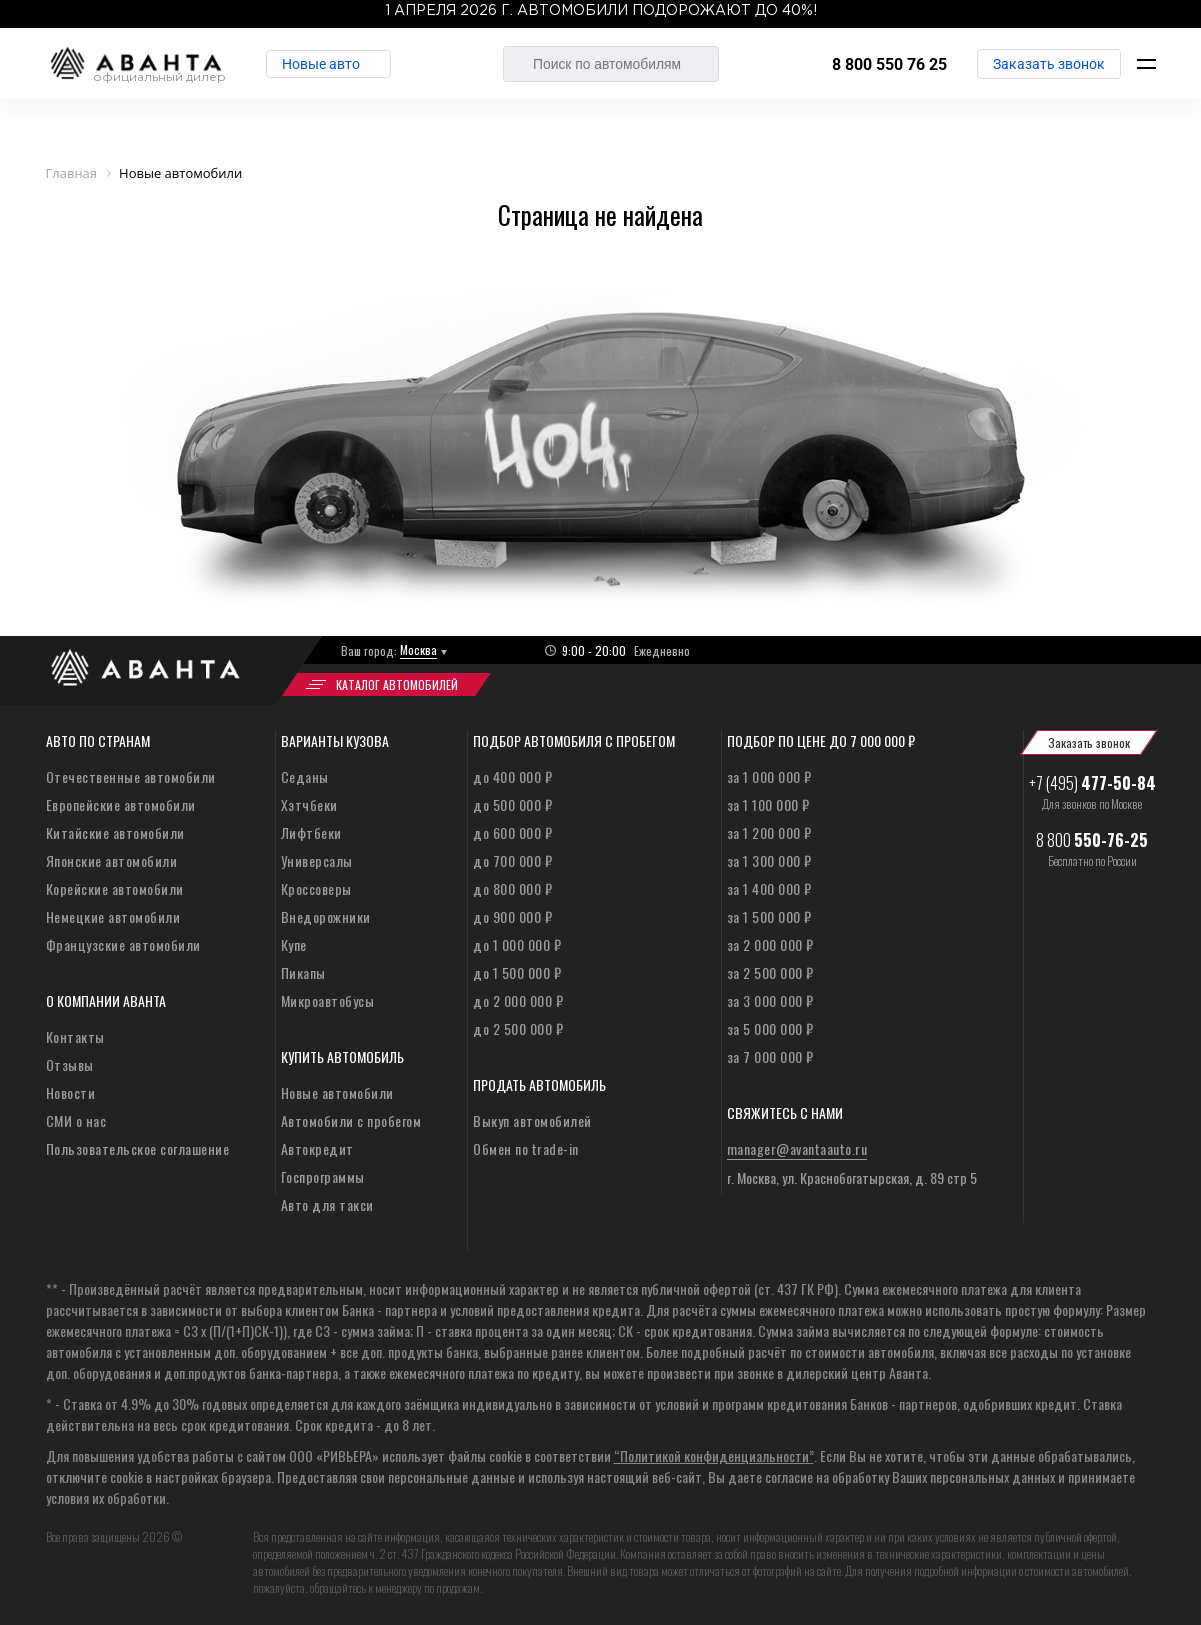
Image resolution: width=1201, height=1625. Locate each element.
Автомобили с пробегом (351, 1120)
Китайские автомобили (115, 832)
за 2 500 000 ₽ (770, 972)
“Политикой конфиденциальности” (714, 1455)
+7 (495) (1092, 783)
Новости (71, 1092)
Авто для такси (327, 1204)
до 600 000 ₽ (512, 832)
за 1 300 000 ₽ (769, 860)
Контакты (75, 1036)
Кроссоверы (316, 888)
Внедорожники (326, 916)
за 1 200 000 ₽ (769, 832)
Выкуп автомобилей (532, 1120)
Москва (418, 649)
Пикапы (303, 972)
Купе (294, 944)
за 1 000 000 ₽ (769, 776)
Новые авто (321, 64)
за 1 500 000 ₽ (769, 916)
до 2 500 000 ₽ (518, 1028)
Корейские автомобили (115, 888)
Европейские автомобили (121, 804)
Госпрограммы (323, 1176)
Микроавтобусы (328, 1000)
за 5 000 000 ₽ (770, 1028)
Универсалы (317, 860)
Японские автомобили (112, 860)
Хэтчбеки (309, 804)
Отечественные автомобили (131, 776)
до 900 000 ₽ (512, 916)
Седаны (305, 776)
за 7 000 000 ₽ (770, 1056)
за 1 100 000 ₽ (768, 804)
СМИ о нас (76, 1120)
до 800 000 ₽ (512, 888)
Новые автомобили (337, 1092)
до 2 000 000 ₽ (518, 1000)
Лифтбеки (311, 832)
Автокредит (317, 1148)
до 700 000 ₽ (512, 860)
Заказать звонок (1049, 64)
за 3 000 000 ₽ (770, 1000)
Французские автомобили (123, 944)
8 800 (1092, 840)
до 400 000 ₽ (512, 776)
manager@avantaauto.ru (797, 1148)
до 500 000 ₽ (512, 804)
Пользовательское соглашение (138, 1148)
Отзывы (70, 1064)
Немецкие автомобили (113, 916)
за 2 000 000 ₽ (770, 944)
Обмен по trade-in (526, 1148)
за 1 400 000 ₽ (769, 888)
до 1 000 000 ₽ (517, 944)
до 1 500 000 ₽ (517, 972)
